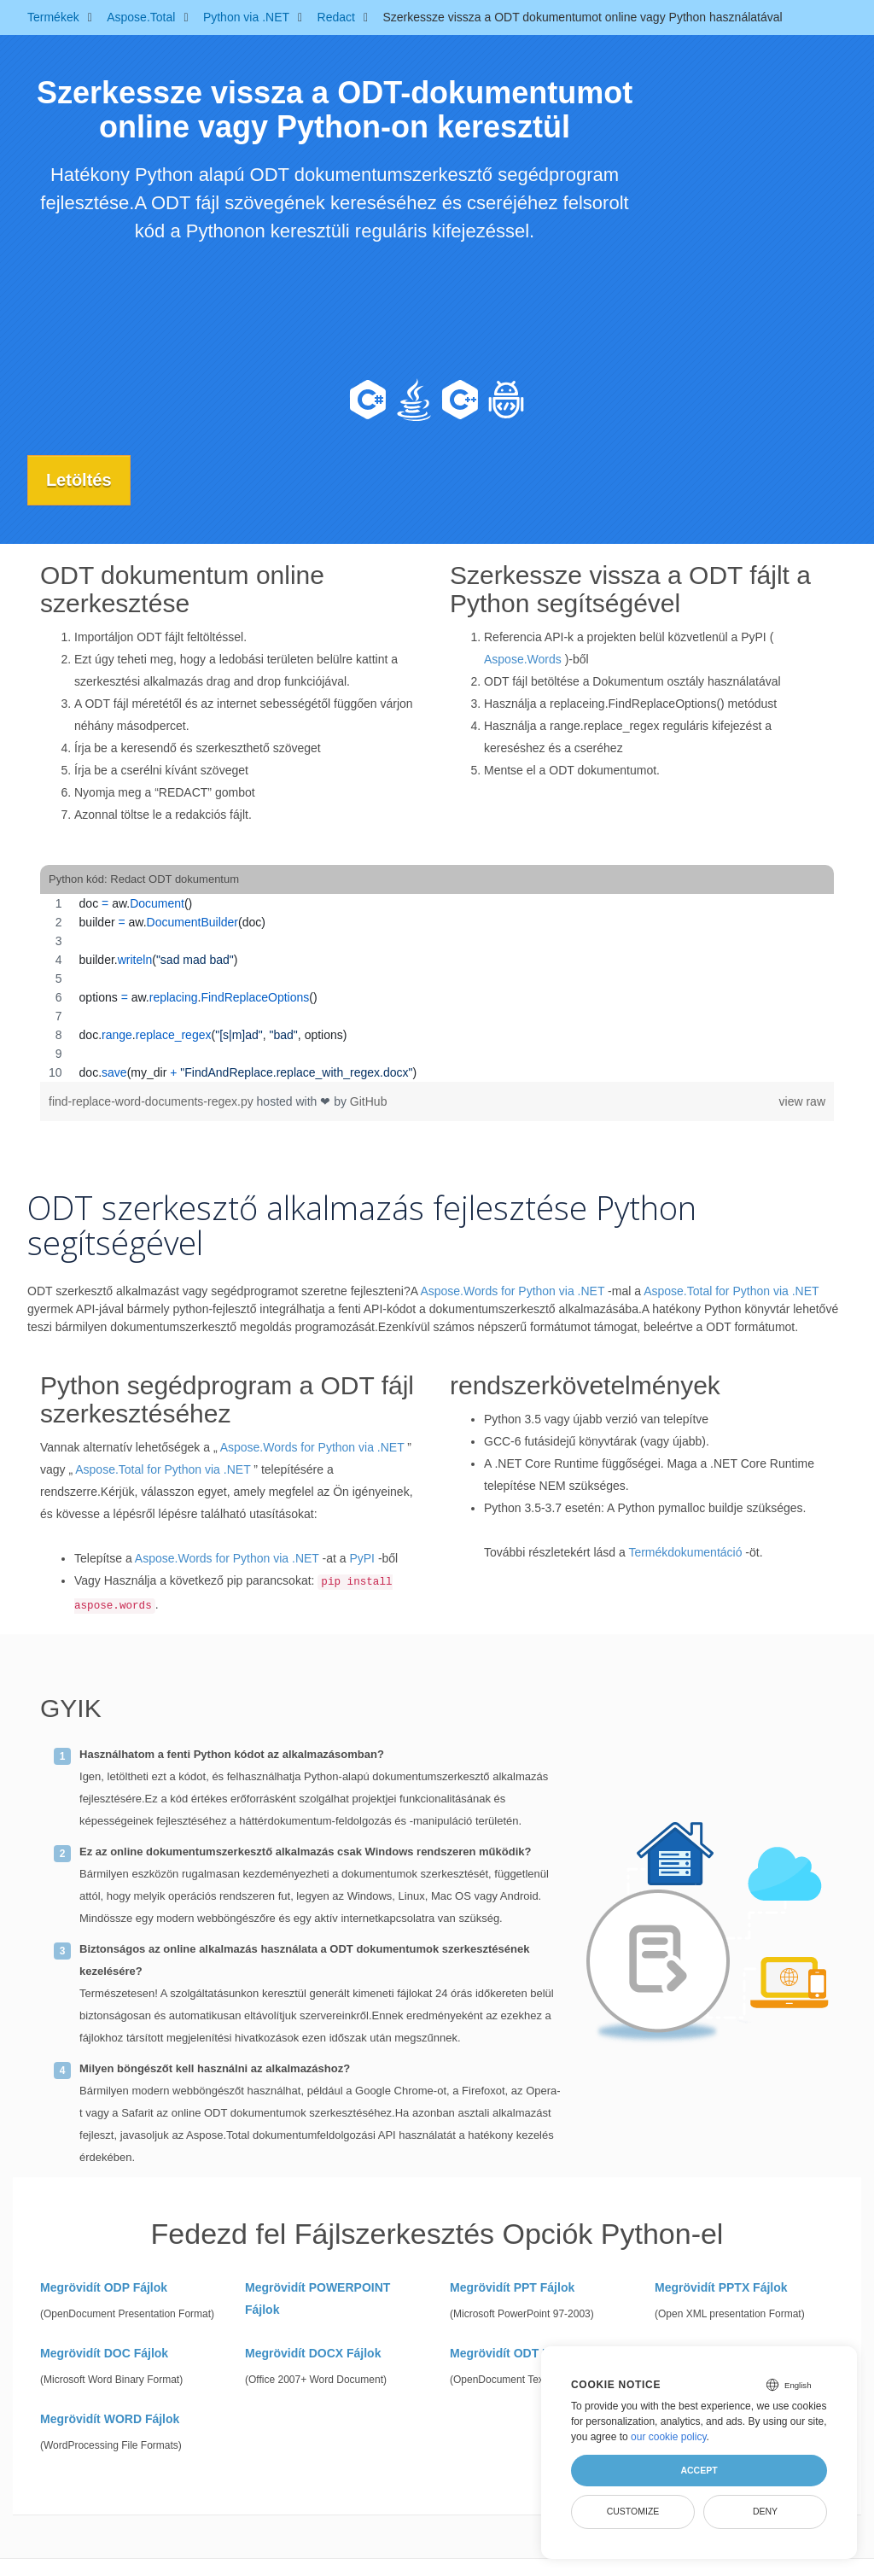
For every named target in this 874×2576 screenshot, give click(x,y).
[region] (437, 988)
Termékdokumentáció (685, 1552)
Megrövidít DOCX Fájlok (313, 2352)
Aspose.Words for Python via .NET (512, 1291)
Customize (633, 2511)
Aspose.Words (523, 659)
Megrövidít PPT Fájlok (512, 2286)
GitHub (368, 1101)
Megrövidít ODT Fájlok (513, 2352)
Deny (765, 2511)
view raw (802, 1101)
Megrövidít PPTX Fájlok (721, 2286)
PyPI (362, 1558)
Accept (698, 2470)
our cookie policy (669, 2437)
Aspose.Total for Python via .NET (731, 1291)
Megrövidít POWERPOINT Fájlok (317, 2298)
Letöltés (81, 479)
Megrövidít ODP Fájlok (103, 2286)
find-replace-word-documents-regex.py (153, 1101)
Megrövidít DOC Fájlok (104, 2352)
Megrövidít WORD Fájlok (109, 2418)
